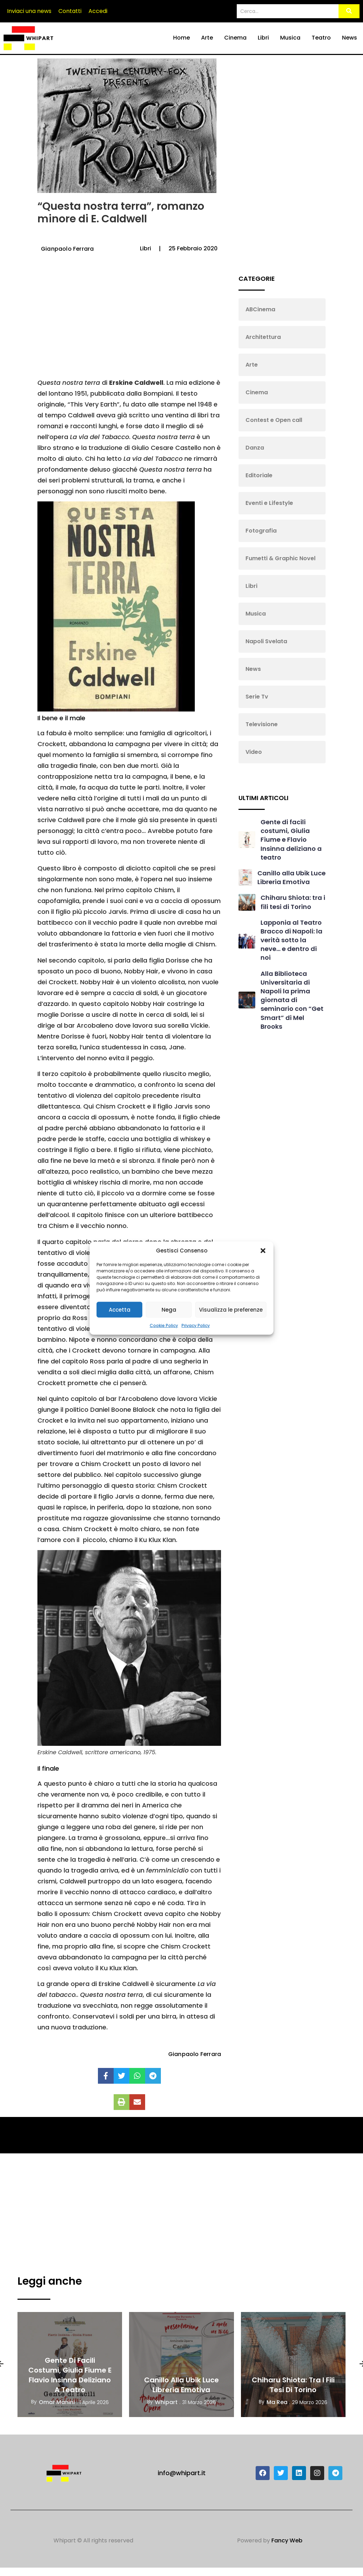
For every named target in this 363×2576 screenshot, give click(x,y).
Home (181, 38)
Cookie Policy (164, 1325)
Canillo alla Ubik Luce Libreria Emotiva (291, 877)
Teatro (321, 38)
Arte (207, 38)
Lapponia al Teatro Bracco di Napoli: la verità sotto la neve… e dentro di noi (291, 940)
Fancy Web (286, 2540)
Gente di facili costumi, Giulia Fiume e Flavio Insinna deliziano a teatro (291, 840)
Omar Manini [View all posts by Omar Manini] (57, 2402)
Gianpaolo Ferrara (67, 249)
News (349, 38)
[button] (262, 1250)
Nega (169, 1309)
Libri (263, 38)
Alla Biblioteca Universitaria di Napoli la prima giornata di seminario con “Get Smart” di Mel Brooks (292, 1000)
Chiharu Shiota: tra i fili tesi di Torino (293, 902)
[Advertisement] (128, 321)
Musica (290, 38)
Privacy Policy (196, 1325)
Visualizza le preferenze (231, 1309)
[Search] (288, 11)
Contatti (69, 11)
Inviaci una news (29, 11)
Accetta (119, 1309)
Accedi (97, 11)
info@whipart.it (182, 2473)
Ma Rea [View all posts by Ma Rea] (276, 2402)
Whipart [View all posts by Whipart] (166, 2402)
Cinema (235, 38)
